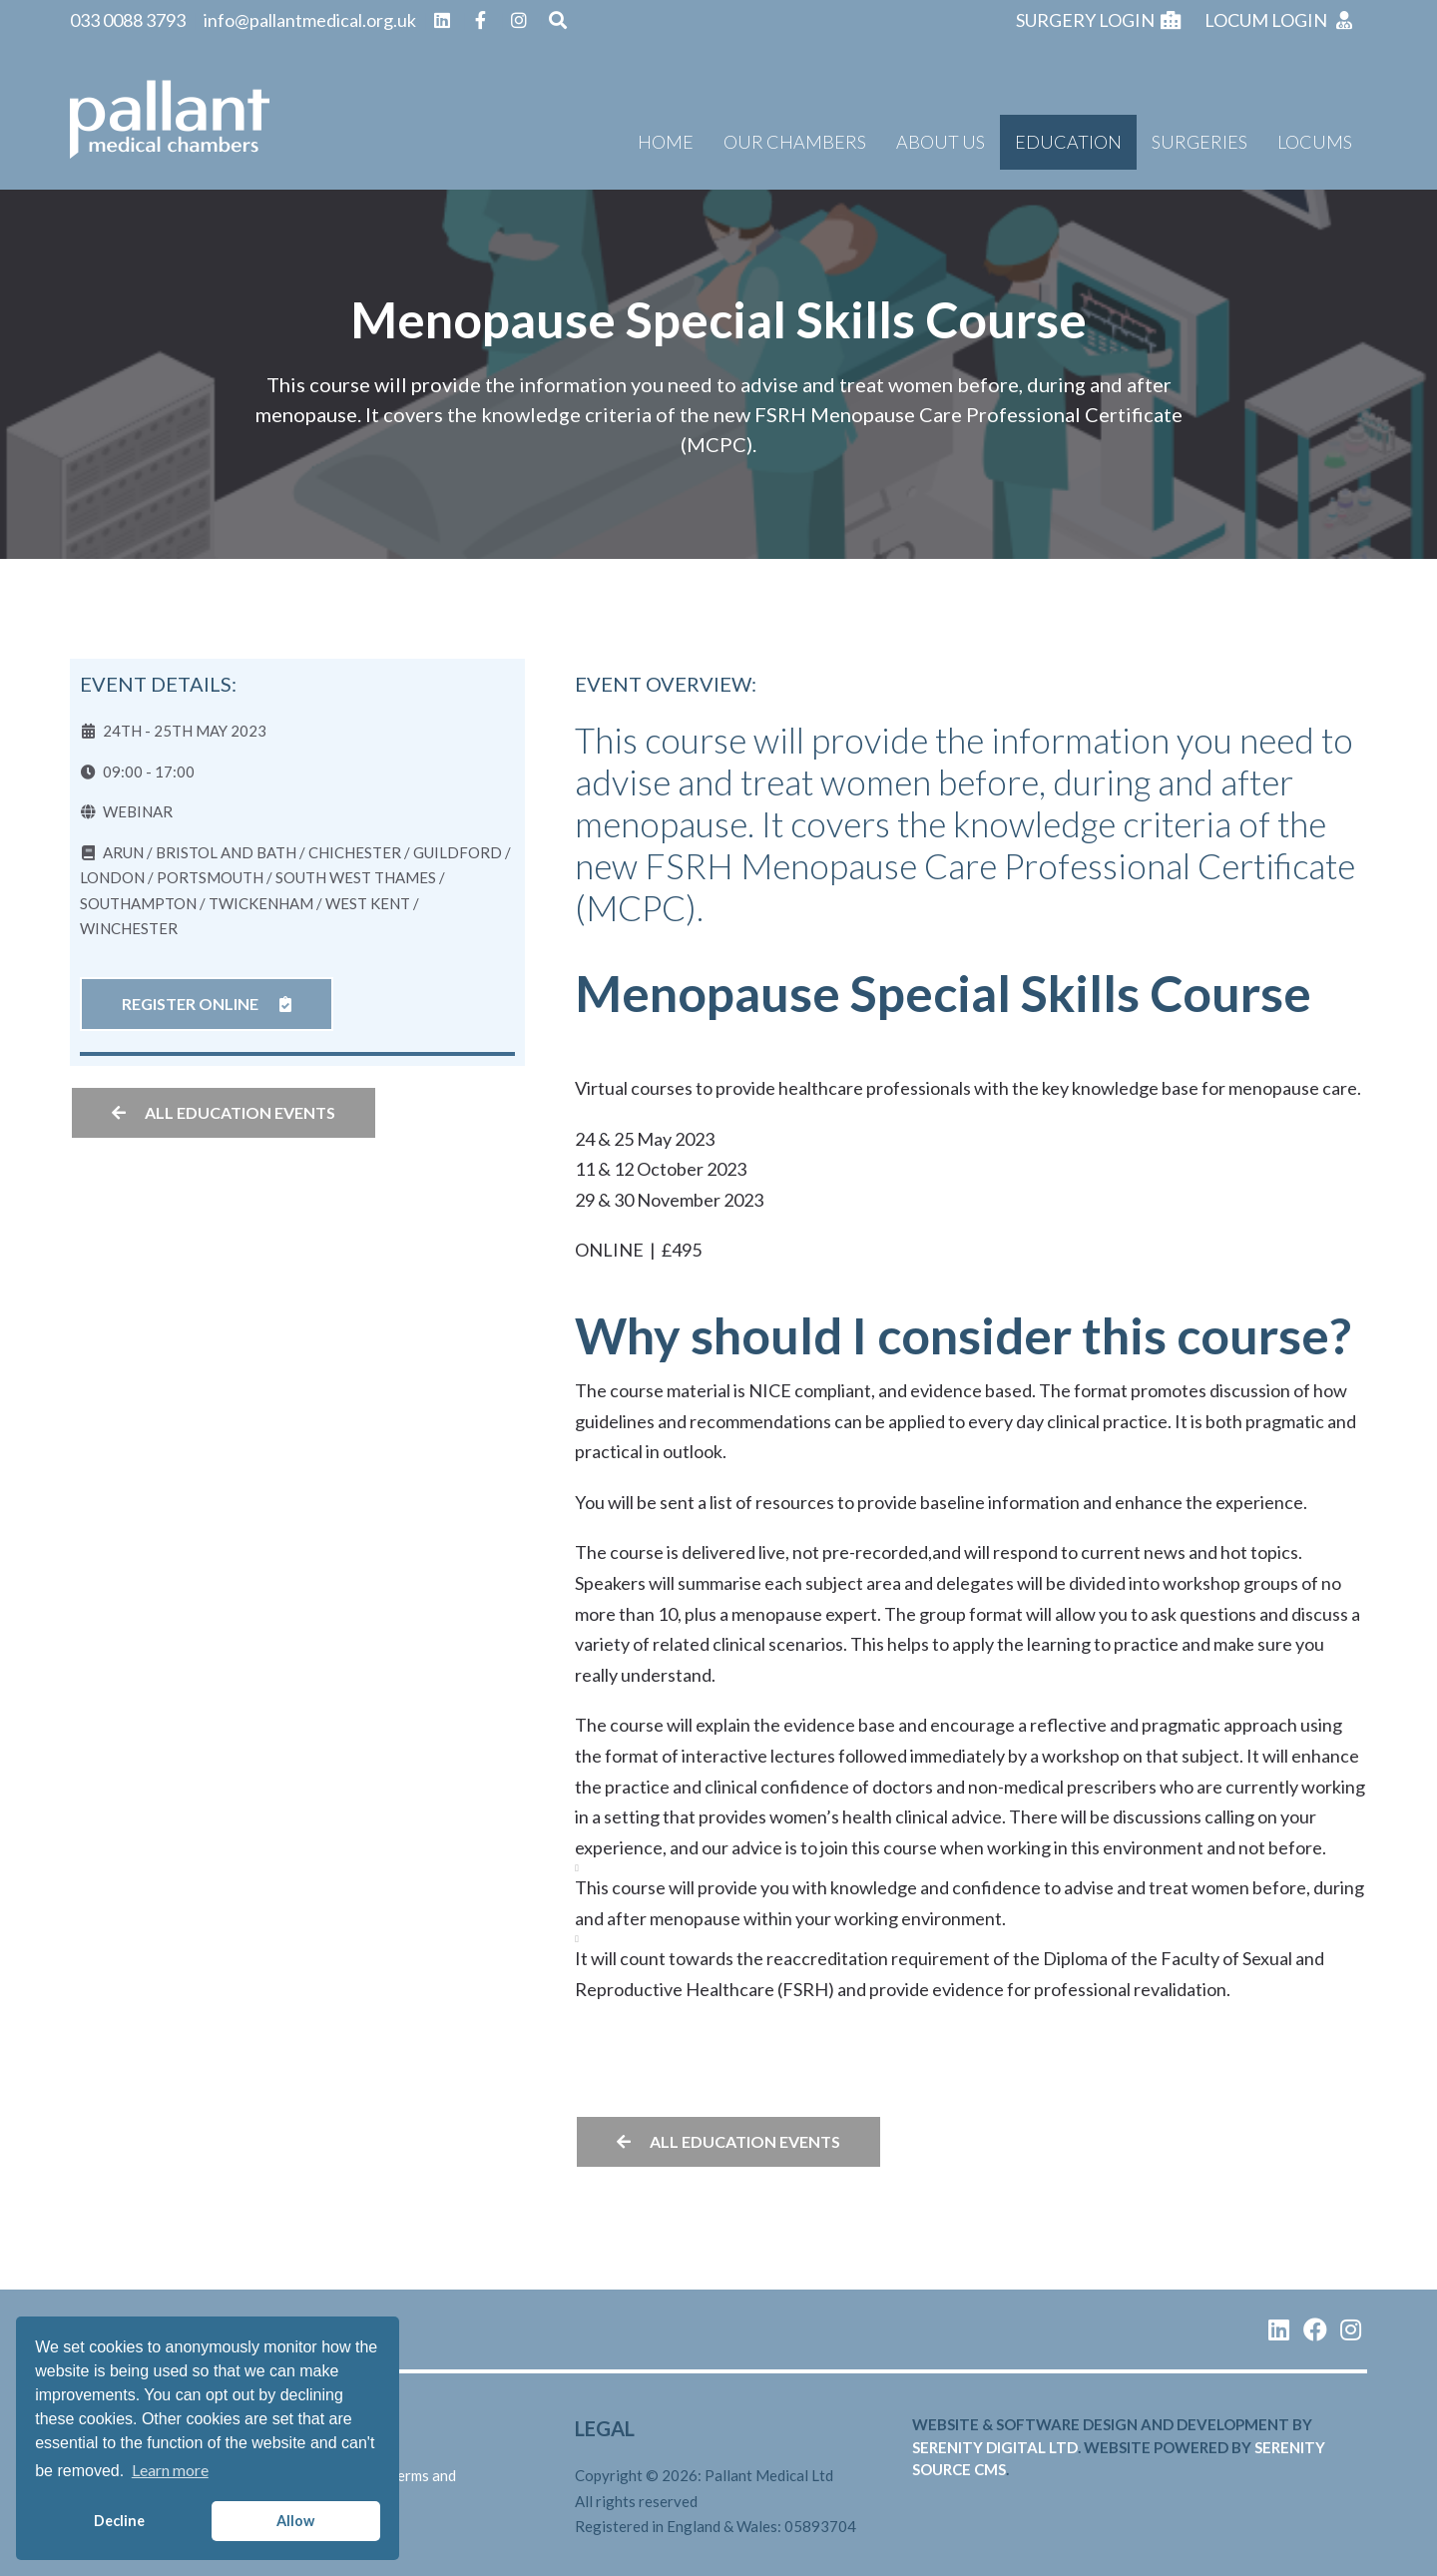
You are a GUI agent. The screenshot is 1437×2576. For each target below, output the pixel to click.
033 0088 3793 (128, 20)
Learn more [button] (170, 2469)
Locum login (1279, 20)
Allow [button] (295, 2520)
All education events (223, 1112)
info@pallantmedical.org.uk (310, 20)
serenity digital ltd (995, 2447)
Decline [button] (119, 2520)
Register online (206, 1003)
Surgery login (1099, 20)
